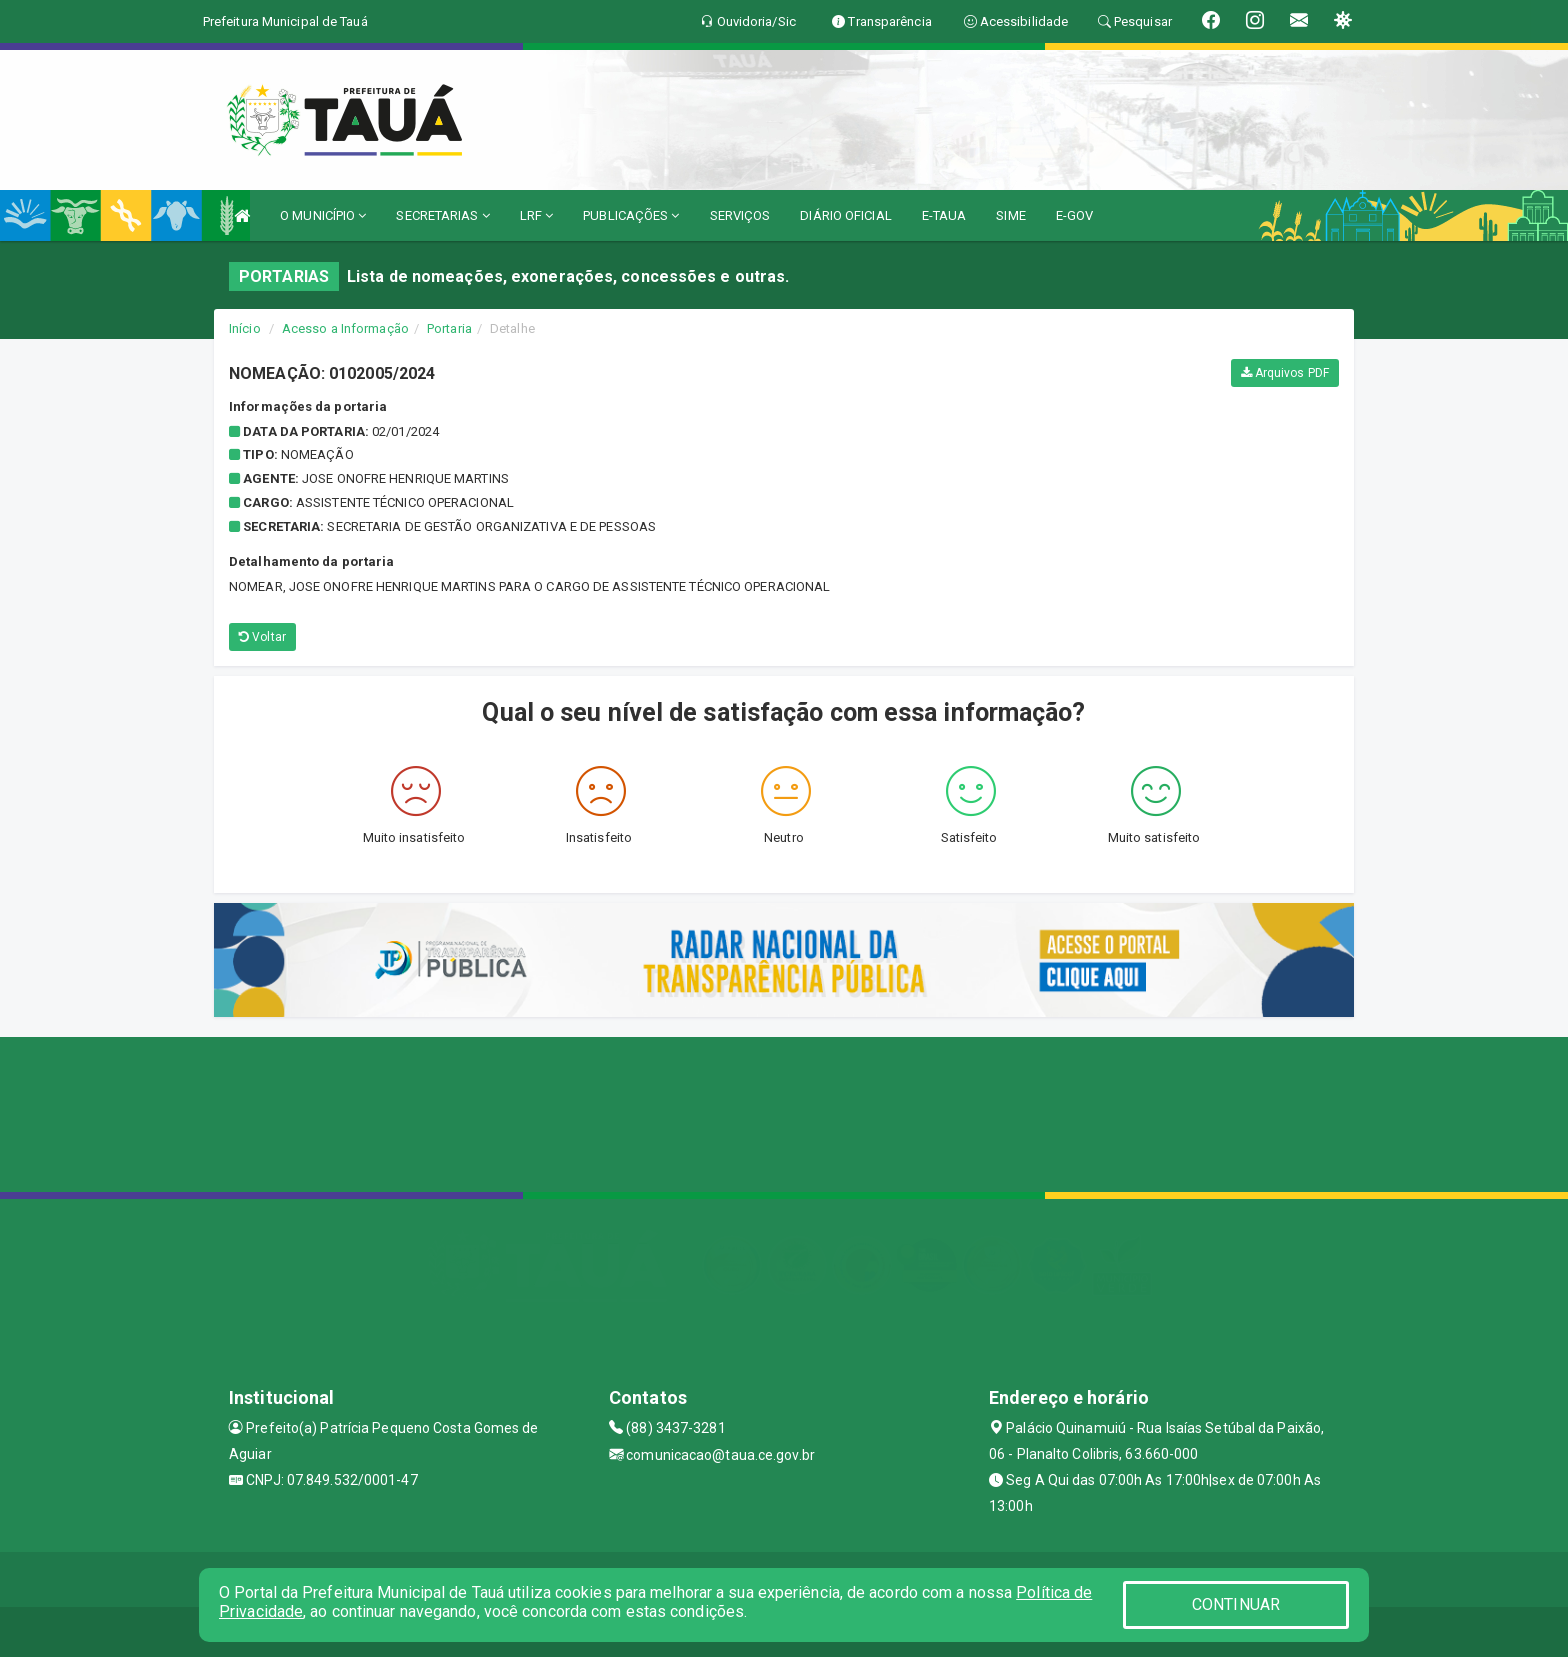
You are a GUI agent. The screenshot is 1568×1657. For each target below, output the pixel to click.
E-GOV (1075, 215)
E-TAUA (944, 215)
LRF (537, 215)
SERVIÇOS (740, 215)
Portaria (449, 328)
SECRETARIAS (442, 215)
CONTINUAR (1236, 1604)
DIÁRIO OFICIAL (845, 215)
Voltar (262, 637)
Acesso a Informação (345, 328)
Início (245, 328)
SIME (1010, 215)
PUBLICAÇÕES (631, 215)
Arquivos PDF (1285, 373)
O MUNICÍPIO (323, 215)
